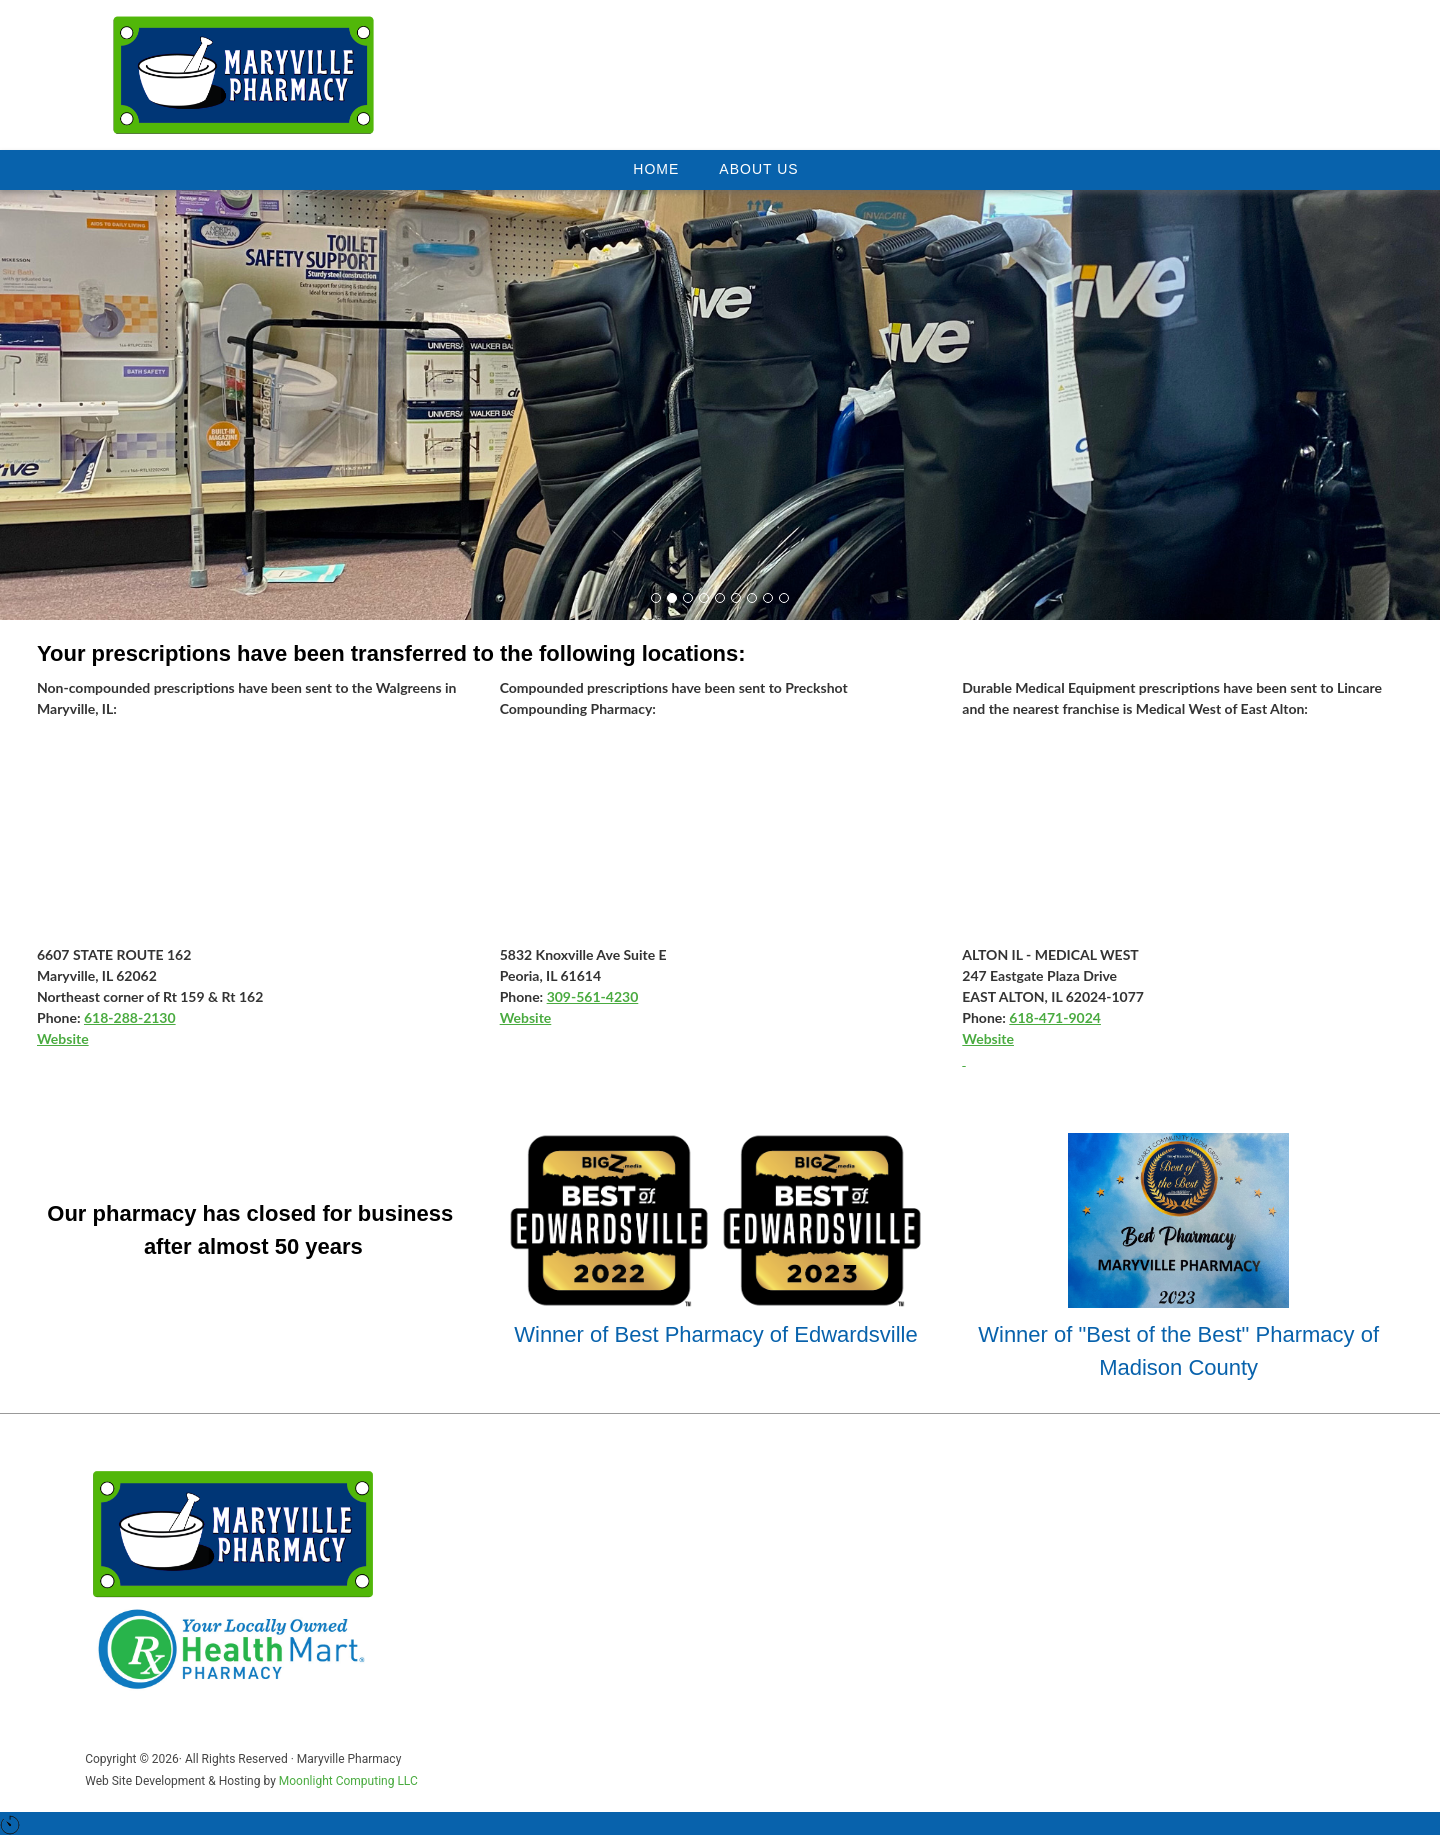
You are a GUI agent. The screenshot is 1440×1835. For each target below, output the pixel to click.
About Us (758, 169)
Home (656, 169)
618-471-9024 (1055, 1017)
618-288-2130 (130, 1017)
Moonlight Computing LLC (348, 1781)
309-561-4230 (593, 996)
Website (63, 1038)
